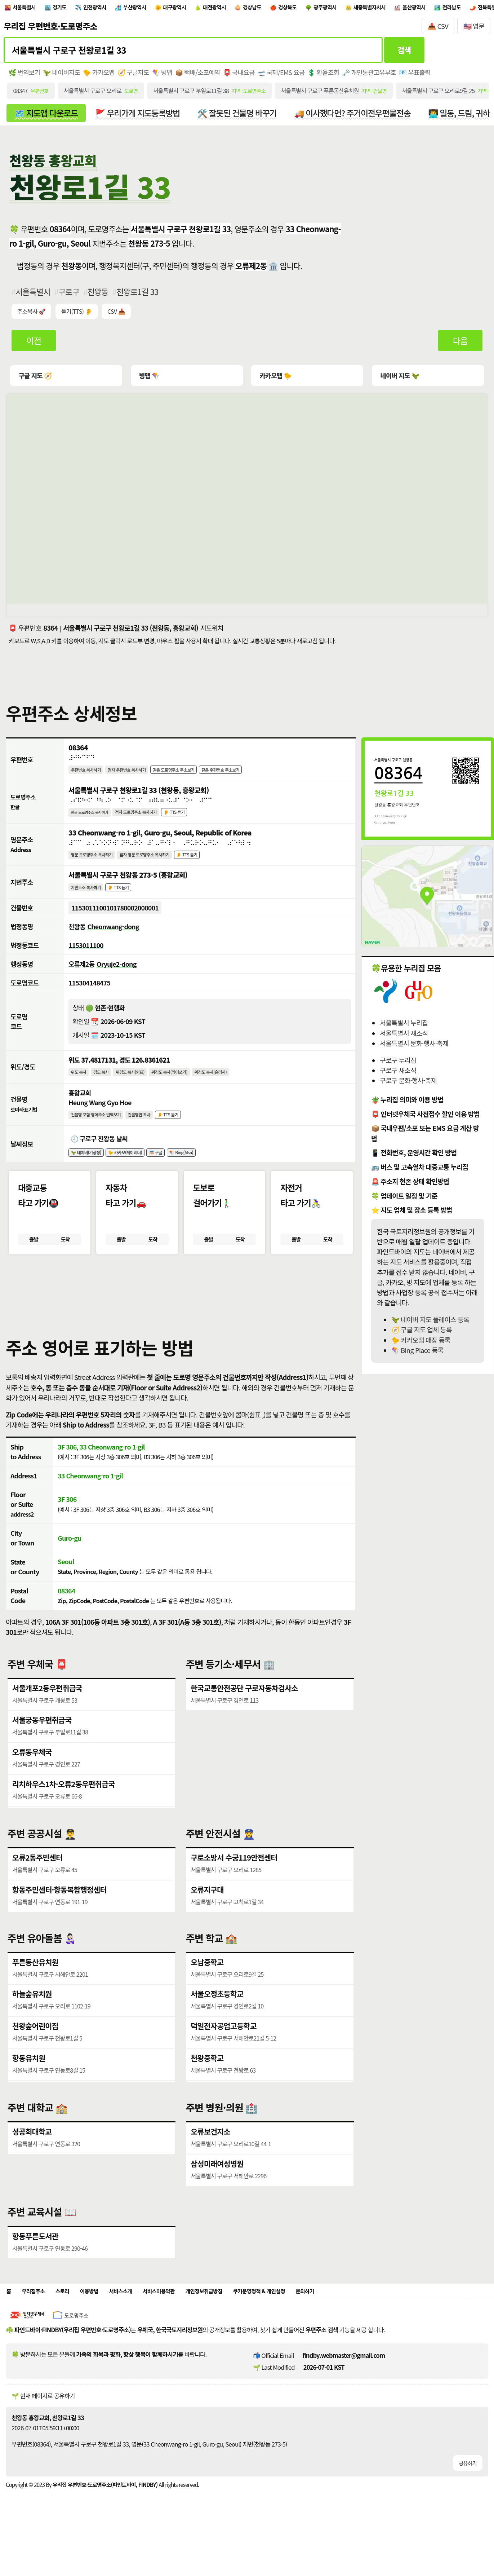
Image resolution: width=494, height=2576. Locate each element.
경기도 (70, 8)
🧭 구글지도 (137, 76)
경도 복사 (107, 1093)
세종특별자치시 (440, 8)
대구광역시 (208, 8)
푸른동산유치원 (36, 1997)
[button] (247, 1319)
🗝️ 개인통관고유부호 (381, 76)
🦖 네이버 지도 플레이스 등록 (430, 1326)
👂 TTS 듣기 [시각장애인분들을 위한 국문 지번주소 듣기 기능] (129, 902)
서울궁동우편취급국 (43, 1755)
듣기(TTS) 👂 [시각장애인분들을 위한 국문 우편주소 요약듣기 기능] (78, 317)
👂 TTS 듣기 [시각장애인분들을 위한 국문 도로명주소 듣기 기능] (197, 822)
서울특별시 (29, 8)
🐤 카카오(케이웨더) (137, 1178)
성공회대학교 (32, 2167)
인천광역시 (112, 8)
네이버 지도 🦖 (399, 382)
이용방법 (102, 2330)
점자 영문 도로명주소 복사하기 (161, 868)
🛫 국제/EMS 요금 (290, 76)
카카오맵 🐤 (275, 382)
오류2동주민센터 (38, 1891)
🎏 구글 (174, 1178)
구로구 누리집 (398, 1067)
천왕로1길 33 (141, 297)
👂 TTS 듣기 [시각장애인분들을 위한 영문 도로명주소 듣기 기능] (213, 868)
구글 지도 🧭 (36, 382)
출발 (33, 1267)
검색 (404, 52)
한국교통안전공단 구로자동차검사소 (246, 1722)
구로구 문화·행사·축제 (408, 1087)
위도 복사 (80, 1093)
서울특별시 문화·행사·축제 (414, 1050)
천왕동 (100, 297)
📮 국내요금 (246, 76)
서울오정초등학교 (218, 2030)
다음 (460, 347)
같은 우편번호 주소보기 (254, 778)
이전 (34, 347)
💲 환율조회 (333, 76)
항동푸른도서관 (36, 2273)
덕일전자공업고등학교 (225, 2063)
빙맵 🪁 (149, 382)
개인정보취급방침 (239, 2330)
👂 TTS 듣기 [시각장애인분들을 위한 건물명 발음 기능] (189, 1138)
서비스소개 (139, 2330)
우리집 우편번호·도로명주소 (50, 28)
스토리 (71, 2330)
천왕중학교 (208, 2096)
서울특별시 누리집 (404, 1030)
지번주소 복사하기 (90, 902)
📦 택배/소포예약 (204, 76)
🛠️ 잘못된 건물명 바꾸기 (247, 118)
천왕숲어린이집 (36, 2063)
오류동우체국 (32, 1788)
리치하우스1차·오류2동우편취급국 (65, 1820)
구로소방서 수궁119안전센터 (235, 1891)
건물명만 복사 (155, 1138)
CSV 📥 (119, 317)
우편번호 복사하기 (90, 778)
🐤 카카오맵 (101, 76)
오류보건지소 (211, 2167)
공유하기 (467, 2504)
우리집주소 (37, 2330)
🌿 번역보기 (24, 76)
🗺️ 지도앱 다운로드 (48, 118)
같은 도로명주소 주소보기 (196, 778)
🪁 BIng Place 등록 (417, 1357)
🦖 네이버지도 (63, 76)
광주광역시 (387, 8)
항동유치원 (29, 2096)
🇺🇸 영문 (474, 28)
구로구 (70, 297)
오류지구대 (208, 1924)
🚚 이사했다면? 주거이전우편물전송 (368, 118)
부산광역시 (160, 8)
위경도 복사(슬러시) (239, 1093)
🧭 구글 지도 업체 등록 (421, 1336)
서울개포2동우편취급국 (48, 1722)
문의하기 (361, 2330)
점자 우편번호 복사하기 (140, 778)
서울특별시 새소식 (404, 1040)
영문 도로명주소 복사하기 (97, 868)
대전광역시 (256, 8)
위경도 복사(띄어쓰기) (189, 1093)
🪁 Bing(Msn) (205, 1178)
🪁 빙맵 (167, 76)
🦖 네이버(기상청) (90, 1178)
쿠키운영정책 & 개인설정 (306, 2330)
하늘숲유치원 (32, 2030)
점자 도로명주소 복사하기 (151, 822)
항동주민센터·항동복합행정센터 (61, 1924)
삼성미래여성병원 (218, 2200)
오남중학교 (208, 1997)
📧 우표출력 (428, 76)
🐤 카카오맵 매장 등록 (420, 1346)
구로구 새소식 (398, 1077)
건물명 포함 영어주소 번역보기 (102, 1138)
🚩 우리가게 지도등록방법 (143, 118)
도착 (65, 1267)
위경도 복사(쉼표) (142, 1093)
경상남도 (300, 8)
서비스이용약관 (185, 2330)
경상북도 (343, 8)
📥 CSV (438, 28)
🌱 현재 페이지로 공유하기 (43, 2437)
